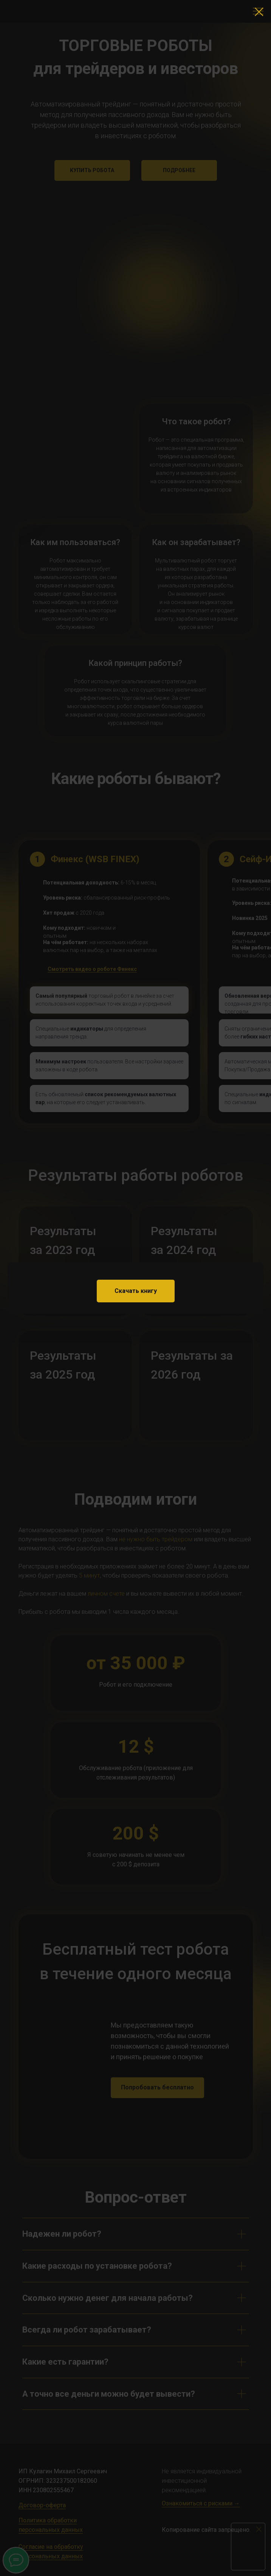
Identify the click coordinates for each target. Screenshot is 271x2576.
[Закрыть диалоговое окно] (259, 12)
